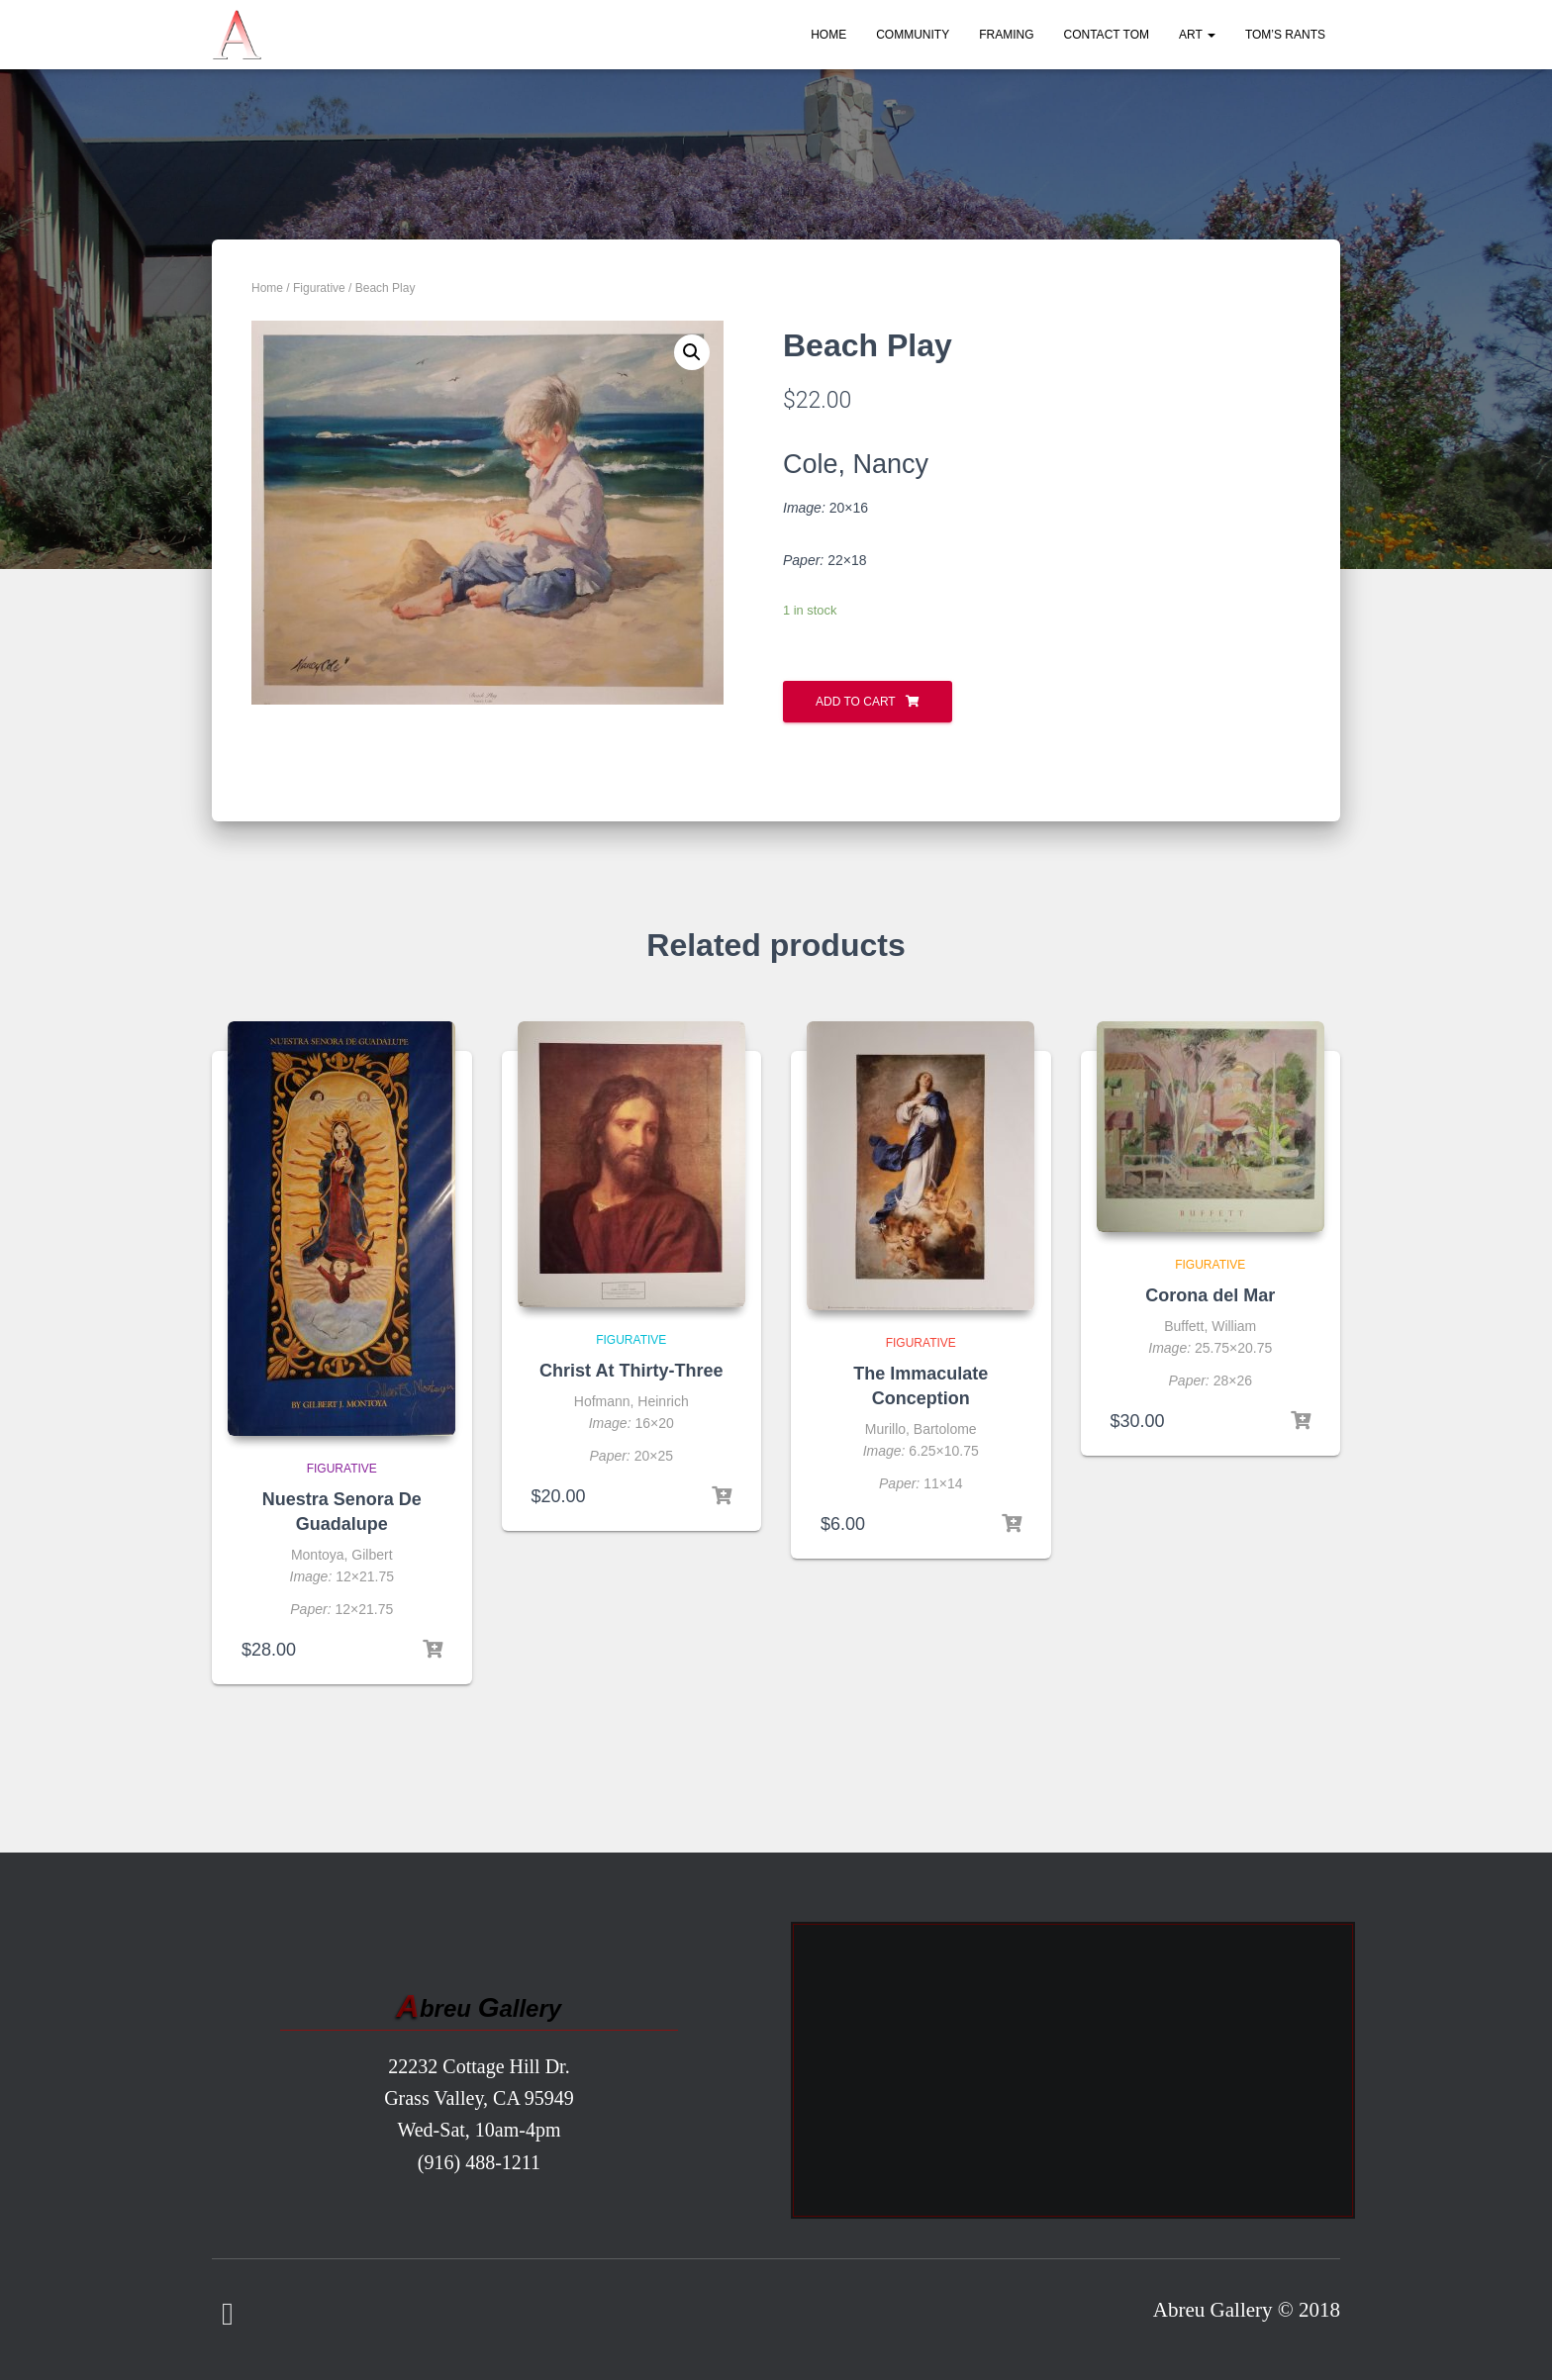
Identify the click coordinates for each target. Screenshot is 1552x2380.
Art (1197, 35)
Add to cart (856, 702)
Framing (1006, 35)
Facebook (227, 2314)
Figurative (319, 288)
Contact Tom (1106, 35)
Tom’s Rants (1285, 35)
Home (828, 35)
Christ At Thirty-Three (631, 1370)
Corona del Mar (1210, 1295)
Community (912, 35)
